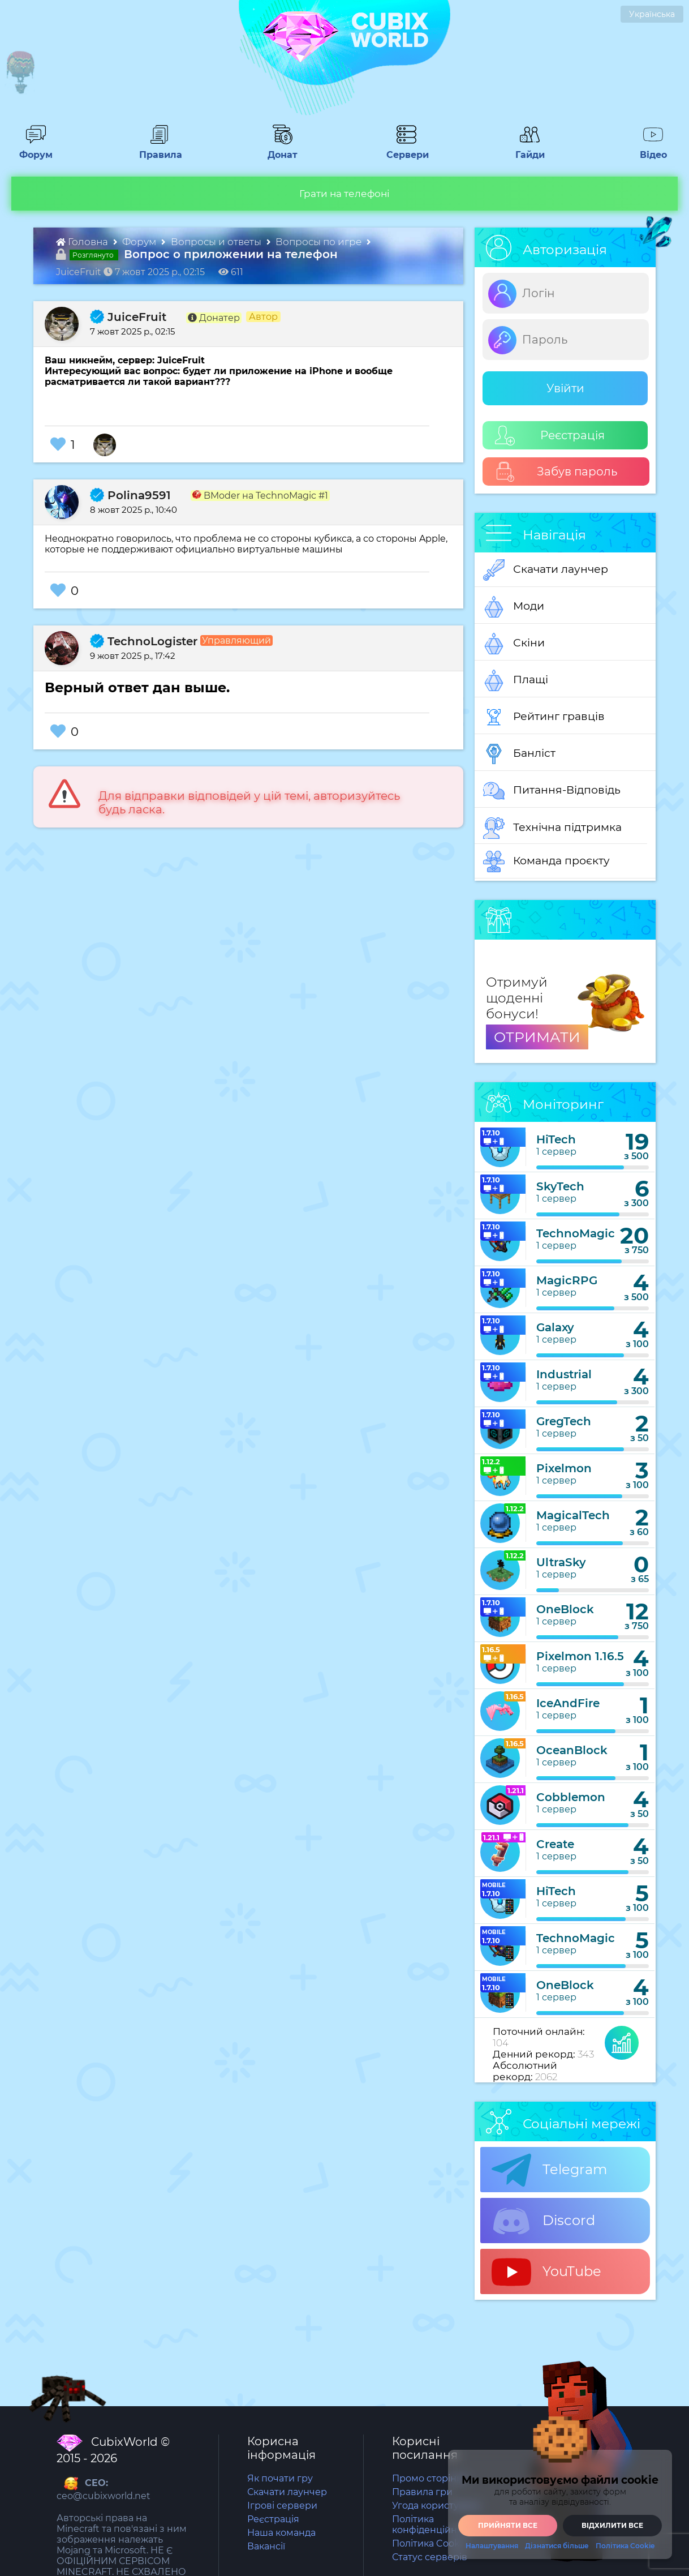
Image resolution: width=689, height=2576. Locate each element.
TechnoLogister (143, 641)
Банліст (519, 754)
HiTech (556, 1139)
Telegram (549, 2170)
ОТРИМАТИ (537, 1036)
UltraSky (561, 1562)
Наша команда (281, 2532)
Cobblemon (570, 1797)
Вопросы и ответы (217, 241)
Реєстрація (550, 435)
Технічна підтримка (552, 828)
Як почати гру (280, 2478)
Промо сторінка (429, 2478)
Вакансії (266, 2546)
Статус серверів (429, 2557)
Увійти (565, 388)
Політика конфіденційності (433, 2524)
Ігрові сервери (282, 2505)
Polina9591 (130, 495)
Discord (543, 2221)
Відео (648, 149)
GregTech (563, 1421)
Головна (83, 241)
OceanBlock (572, 1750)
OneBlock (565, 1609)
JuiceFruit (128, 317)
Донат (278, 149)
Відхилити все (612, 2525)
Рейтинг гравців (544, 717)
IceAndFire (568, 1703)
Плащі (515, 680)
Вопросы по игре (319, 241)
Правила (158, 149)
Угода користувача (436, 2505)
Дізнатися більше (557, 2546)
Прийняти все (507, 2525)
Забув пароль (556, 472)
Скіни (514, 643)
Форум (32, 149)
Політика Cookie (430, 2543)
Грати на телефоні (344, 193)
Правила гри (422, 2492)
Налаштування (492, 2546)
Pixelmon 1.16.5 (580, 1656)
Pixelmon (564, 1468)
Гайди (525, 149)
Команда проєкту (546, 861)
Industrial (564, 1374)
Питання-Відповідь (552, 790)
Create (555, 1844)
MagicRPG (566, 1280)
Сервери (405, 149)
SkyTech (560, 1186)
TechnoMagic (575, 1233)
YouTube (546, 2272)
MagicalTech (573, 1515)
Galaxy (555, 1327)
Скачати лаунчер (545, 570)
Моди (513, 607)
